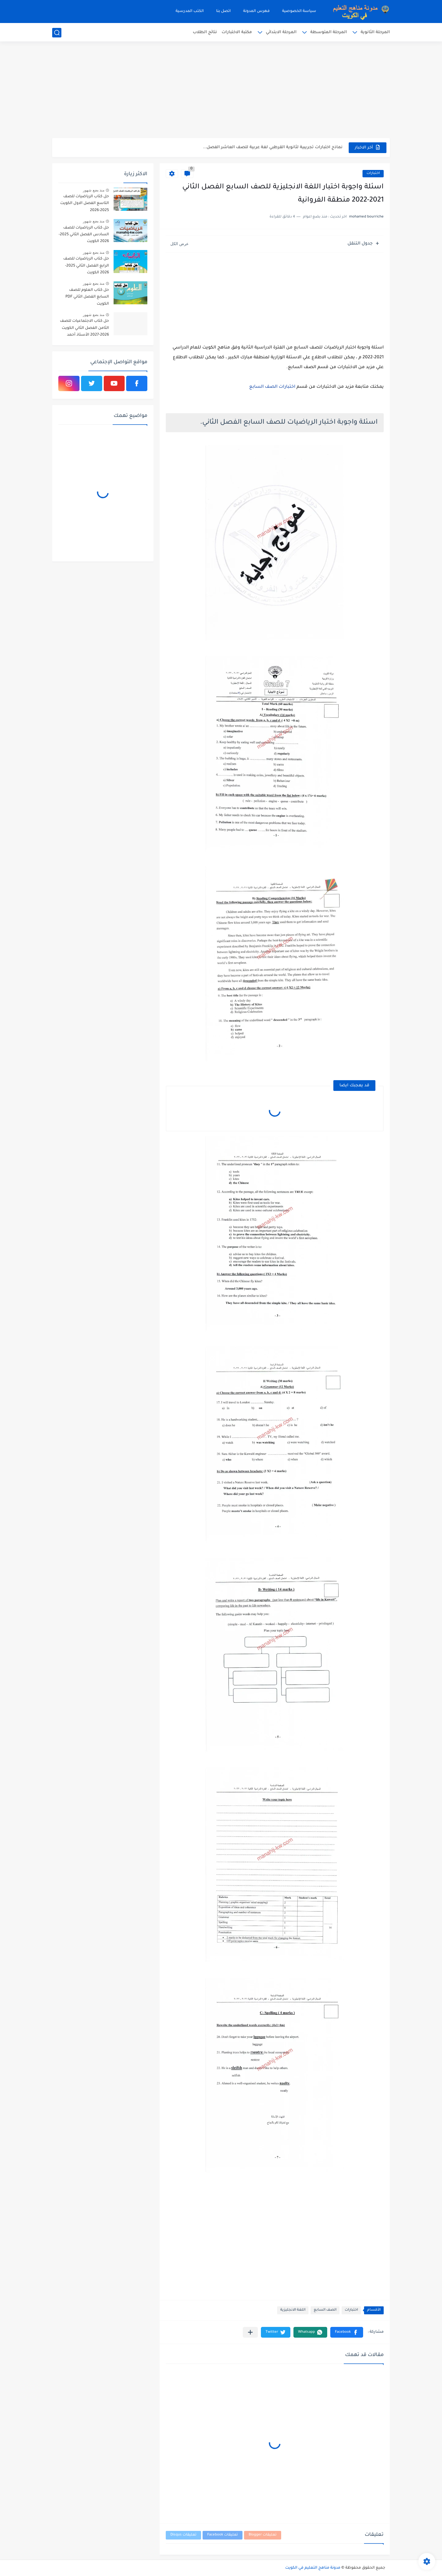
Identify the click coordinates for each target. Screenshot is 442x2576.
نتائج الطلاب (205, 32)
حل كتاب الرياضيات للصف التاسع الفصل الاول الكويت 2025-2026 (84, 203)
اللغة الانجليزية (292, 2310)
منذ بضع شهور (93, 190)
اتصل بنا (223, 11)
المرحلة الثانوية (375, 32)
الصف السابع (325, 2310)
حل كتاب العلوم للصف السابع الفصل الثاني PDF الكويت (87, 297)
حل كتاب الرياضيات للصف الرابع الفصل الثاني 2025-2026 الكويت (86, 266)
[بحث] (56, 32)
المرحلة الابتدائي (281, 32)
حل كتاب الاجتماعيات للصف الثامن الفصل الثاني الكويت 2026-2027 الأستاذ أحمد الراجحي (84, 329)
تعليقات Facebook (222, 2535)
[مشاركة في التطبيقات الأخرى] (250, 2332)
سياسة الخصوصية (299, 11)
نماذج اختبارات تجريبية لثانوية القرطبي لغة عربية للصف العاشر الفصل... (273, 147)
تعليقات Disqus (183, 2535)
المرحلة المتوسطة (328, 32)
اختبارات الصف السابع (272, 387)
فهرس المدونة (256, 11)
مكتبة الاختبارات (237, 32)
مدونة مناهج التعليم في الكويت (312, 2568)
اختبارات (373, 173)
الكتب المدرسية (190, 11)
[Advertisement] (221, 90)
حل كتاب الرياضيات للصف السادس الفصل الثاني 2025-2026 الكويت (84, 235)
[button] (346, 2332)
